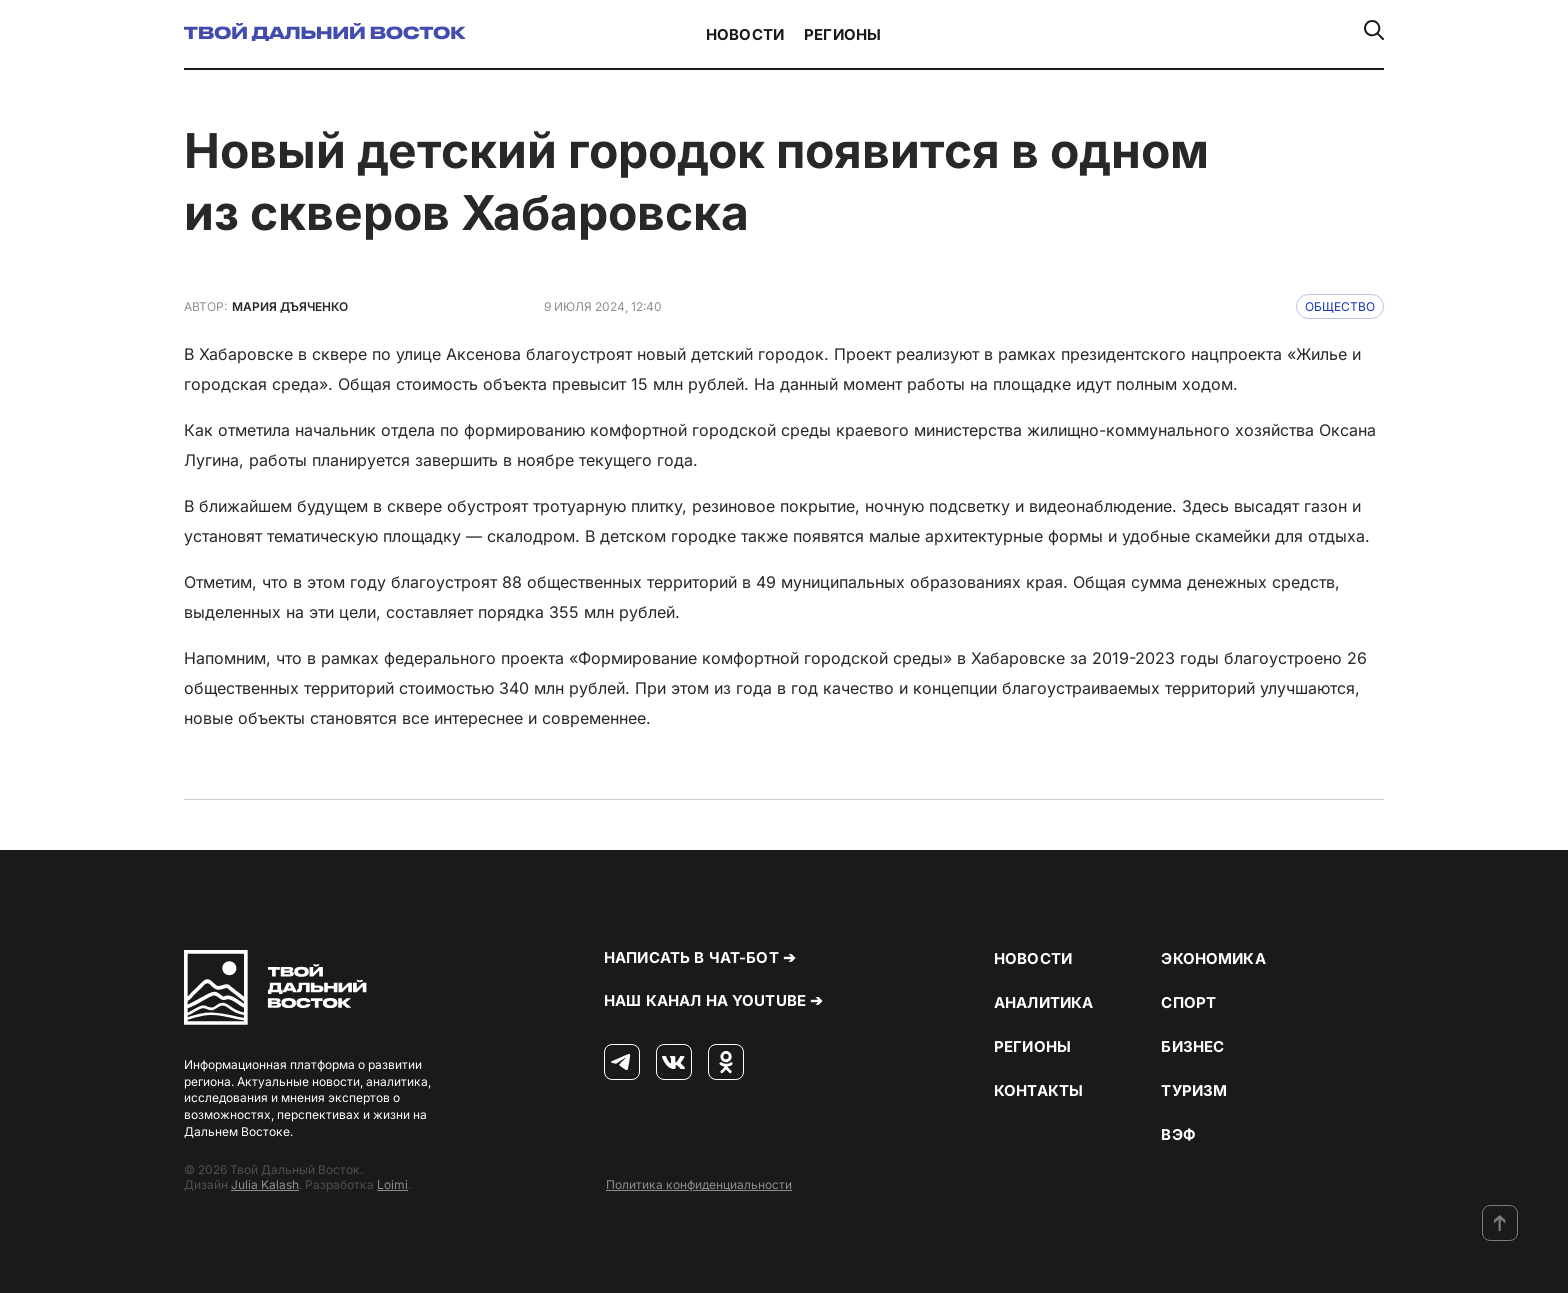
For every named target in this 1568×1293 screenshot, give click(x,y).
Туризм (1194, 1090)
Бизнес (1192, 1046)
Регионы (842, 34)
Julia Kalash (265, 1184)
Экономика (1213, 958)
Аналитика (1043, 1002)
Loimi (392, 1184)
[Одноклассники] (726, 1063)
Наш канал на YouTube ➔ (713, 1000)
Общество (1340, 306)
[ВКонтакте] (674, 1063)
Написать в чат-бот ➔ (700, 957)
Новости (745, 34)
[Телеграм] (622, 1063)
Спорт (1188, 1002)
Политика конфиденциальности (699, 1184)
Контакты (1038, 1090)
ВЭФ (1178, 1134)
